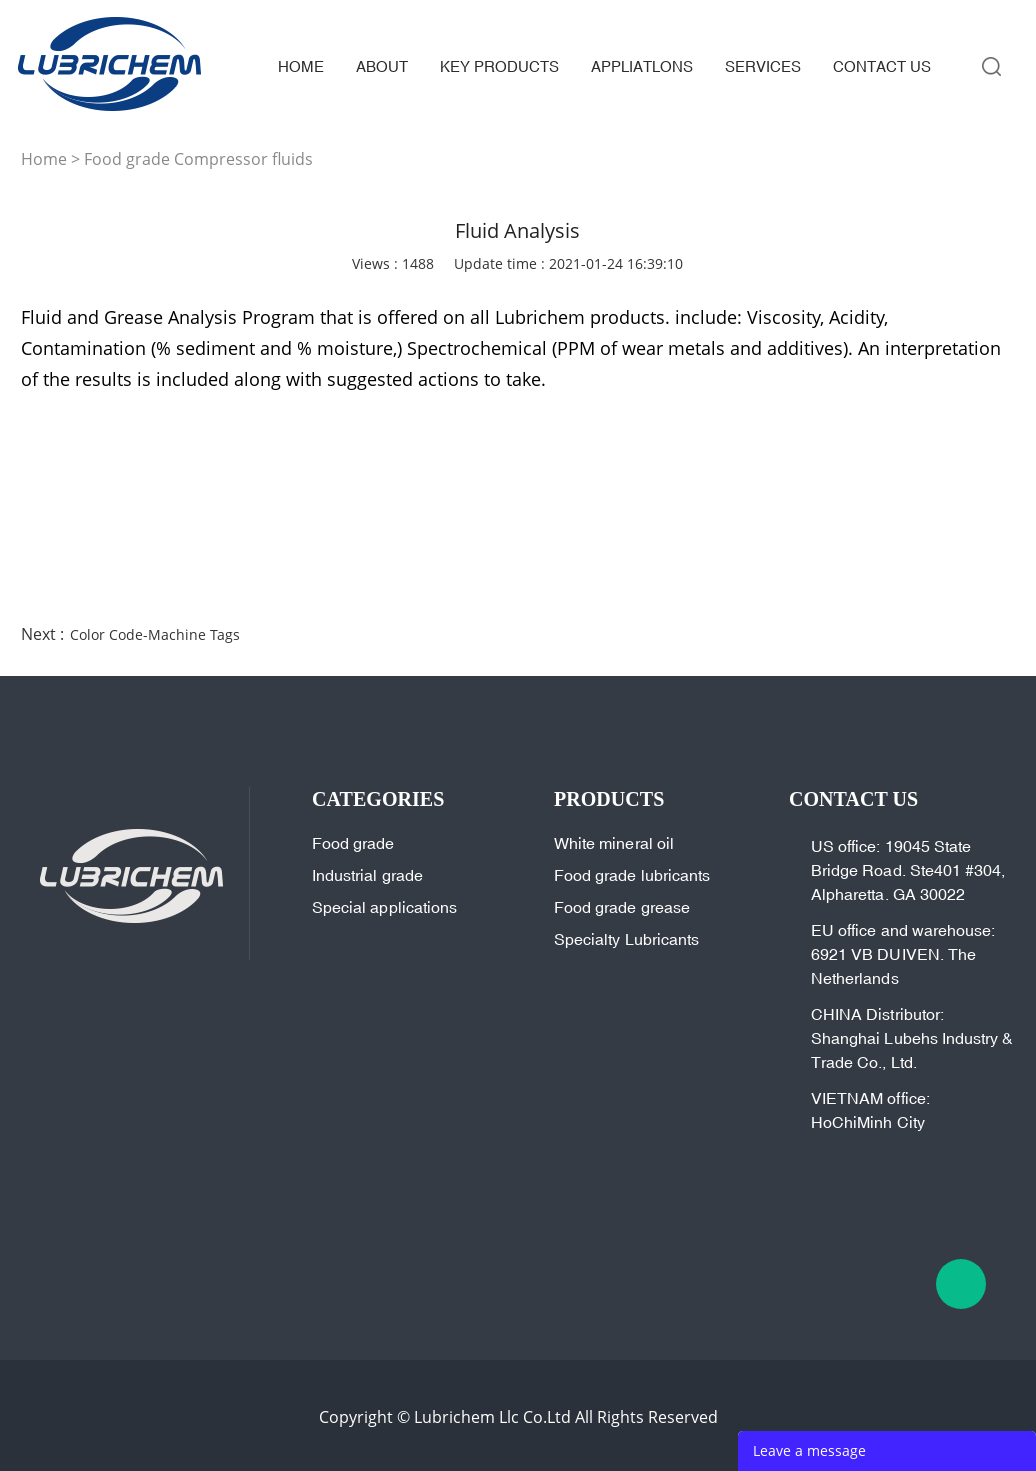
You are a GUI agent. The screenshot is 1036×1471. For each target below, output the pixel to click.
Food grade (353, 843)
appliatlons (642, 66)
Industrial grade (367, 875)
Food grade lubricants (632, 875)
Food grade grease (622, 907)
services (763, 66)
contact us (882, 66)
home (301, 66)
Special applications (384, 907)
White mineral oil (614, 843)
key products (499, 66)
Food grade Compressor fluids (198, 159)
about (382, 66)
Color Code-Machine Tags (155, 634)
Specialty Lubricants (626, 939)
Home (44, 159)
